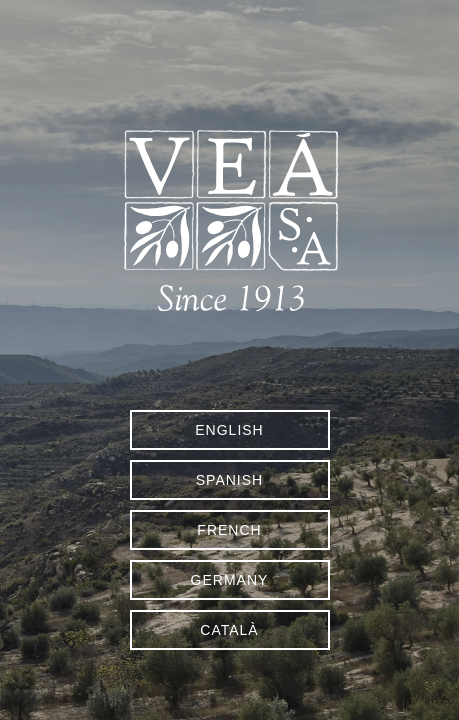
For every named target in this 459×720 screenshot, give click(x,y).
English (229, 430)
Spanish (229, 480)
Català (229, 630)
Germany (230, 580)
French (229, 530)
